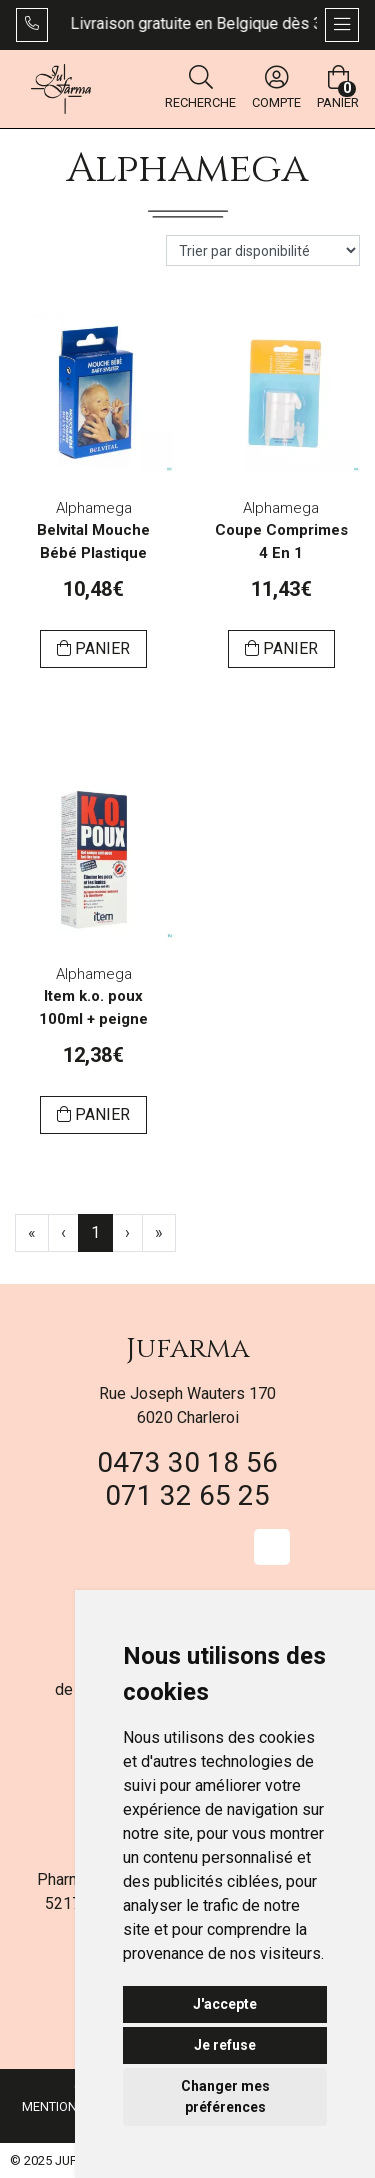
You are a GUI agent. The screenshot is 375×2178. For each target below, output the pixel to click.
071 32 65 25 (187, 1495)
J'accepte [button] (225, 2004)
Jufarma (188, 1348)
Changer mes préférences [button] (225, 2096)
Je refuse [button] (225, 2045)
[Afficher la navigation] (342, 25)
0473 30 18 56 (187, 1462)
